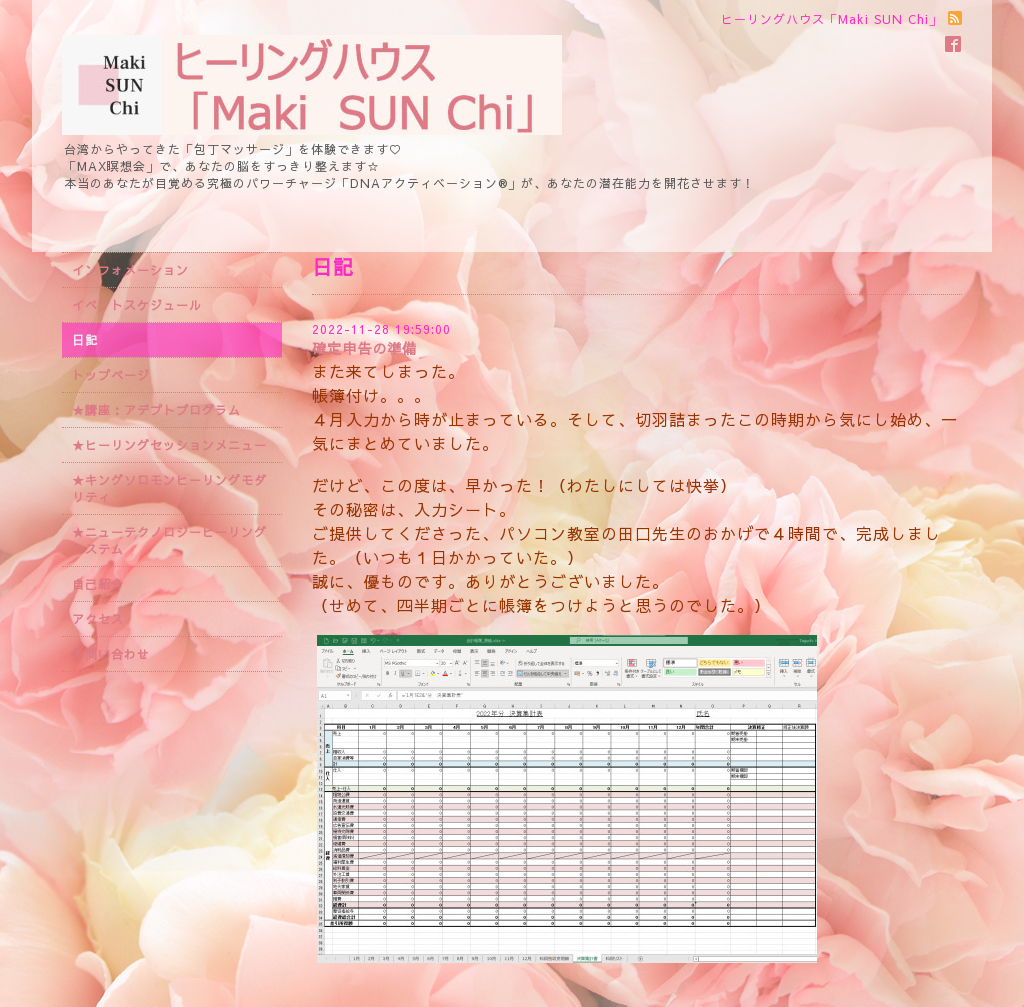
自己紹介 (98, 584)
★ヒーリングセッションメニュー (169, 445)
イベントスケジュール (137, 305)
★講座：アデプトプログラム (156, 410)
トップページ (111, 375)
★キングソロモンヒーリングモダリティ (169, 488)
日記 (85, 340)
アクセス (98, 619)
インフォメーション (130, 270)
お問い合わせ (111, 654)
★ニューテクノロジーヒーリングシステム (169, 540)
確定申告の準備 (364, 348)
